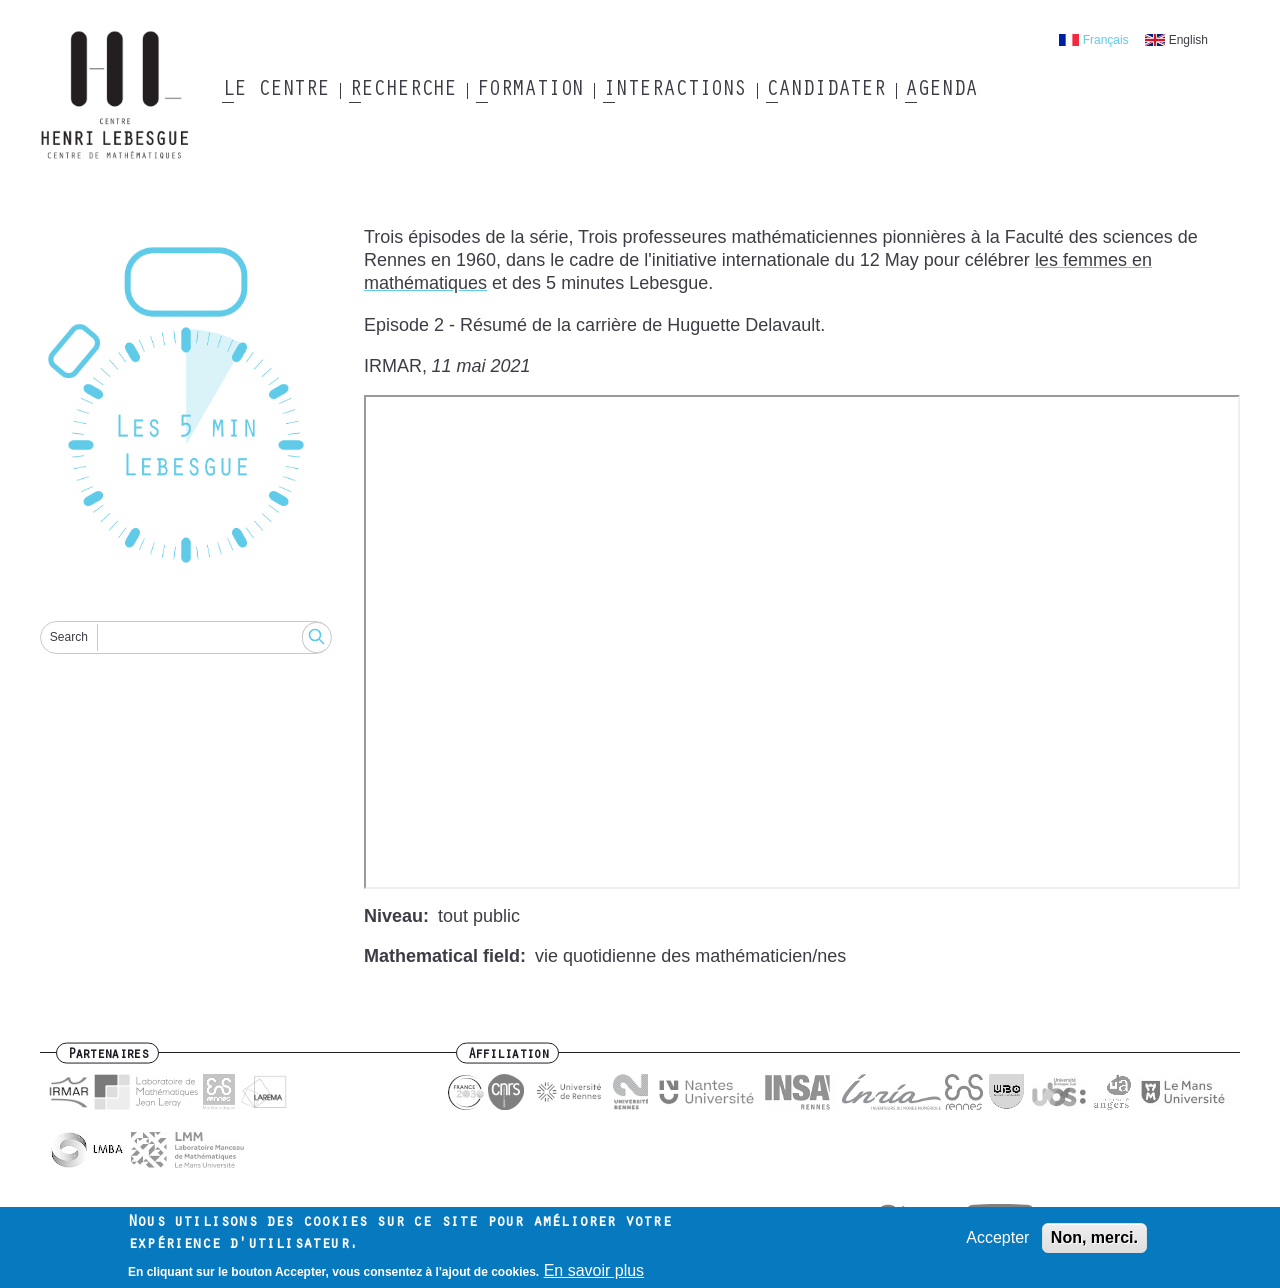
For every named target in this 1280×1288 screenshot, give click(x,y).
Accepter (997, 1237)
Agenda (940, 91)
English (1188, 40)
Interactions (674, 91)
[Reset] (186, 408)
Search (69, 637)
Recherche (402, 91)
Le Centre (275, 91)
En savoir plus (594, 1270)
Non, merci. (1094, 1237)
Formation (529, 91)
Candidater (825, 91)
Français (1106, 40)
